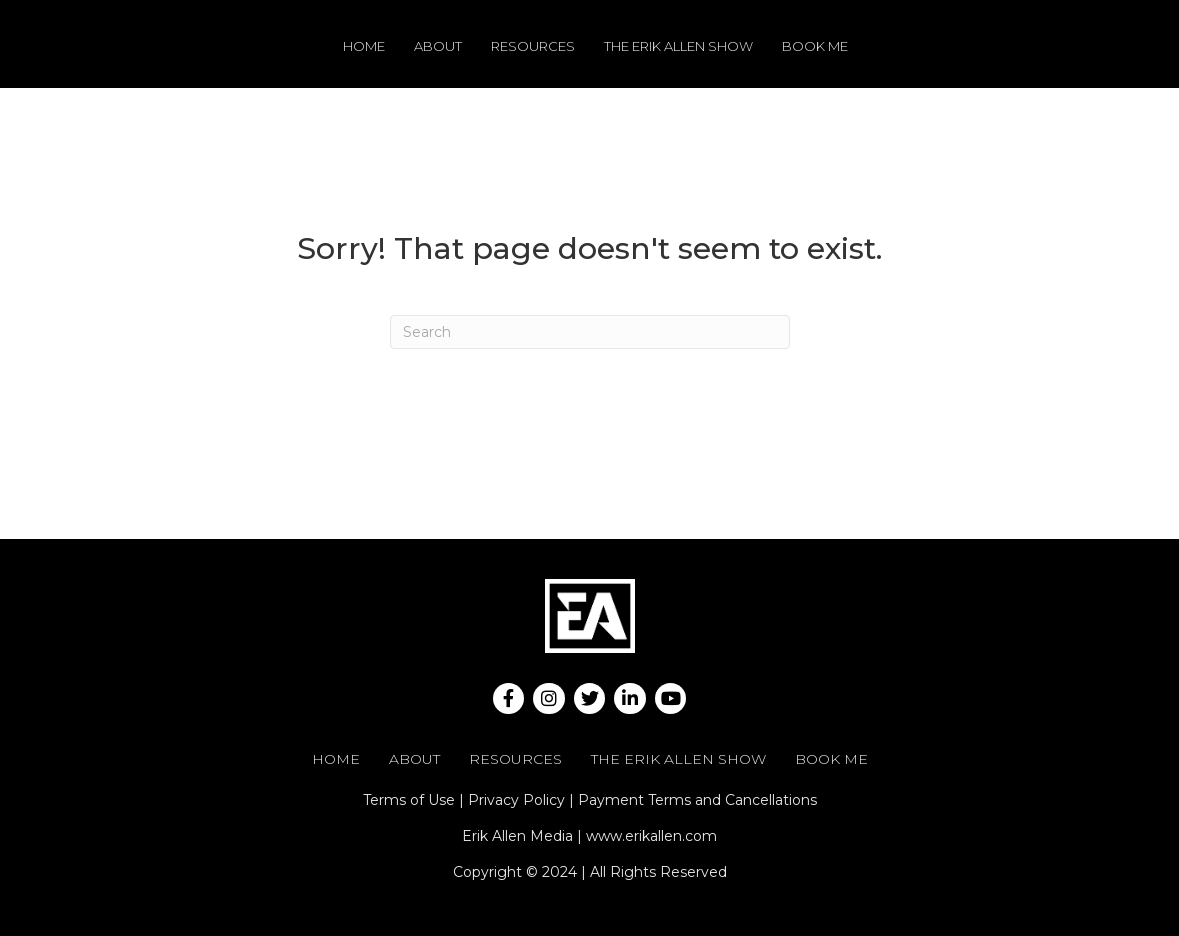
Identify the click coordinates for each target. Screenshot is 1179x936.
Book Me (815, 46)
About (438, 46)
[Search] (590, 332)
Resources (533, 46)
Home (364, 46)
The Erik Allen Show (678, 46)
